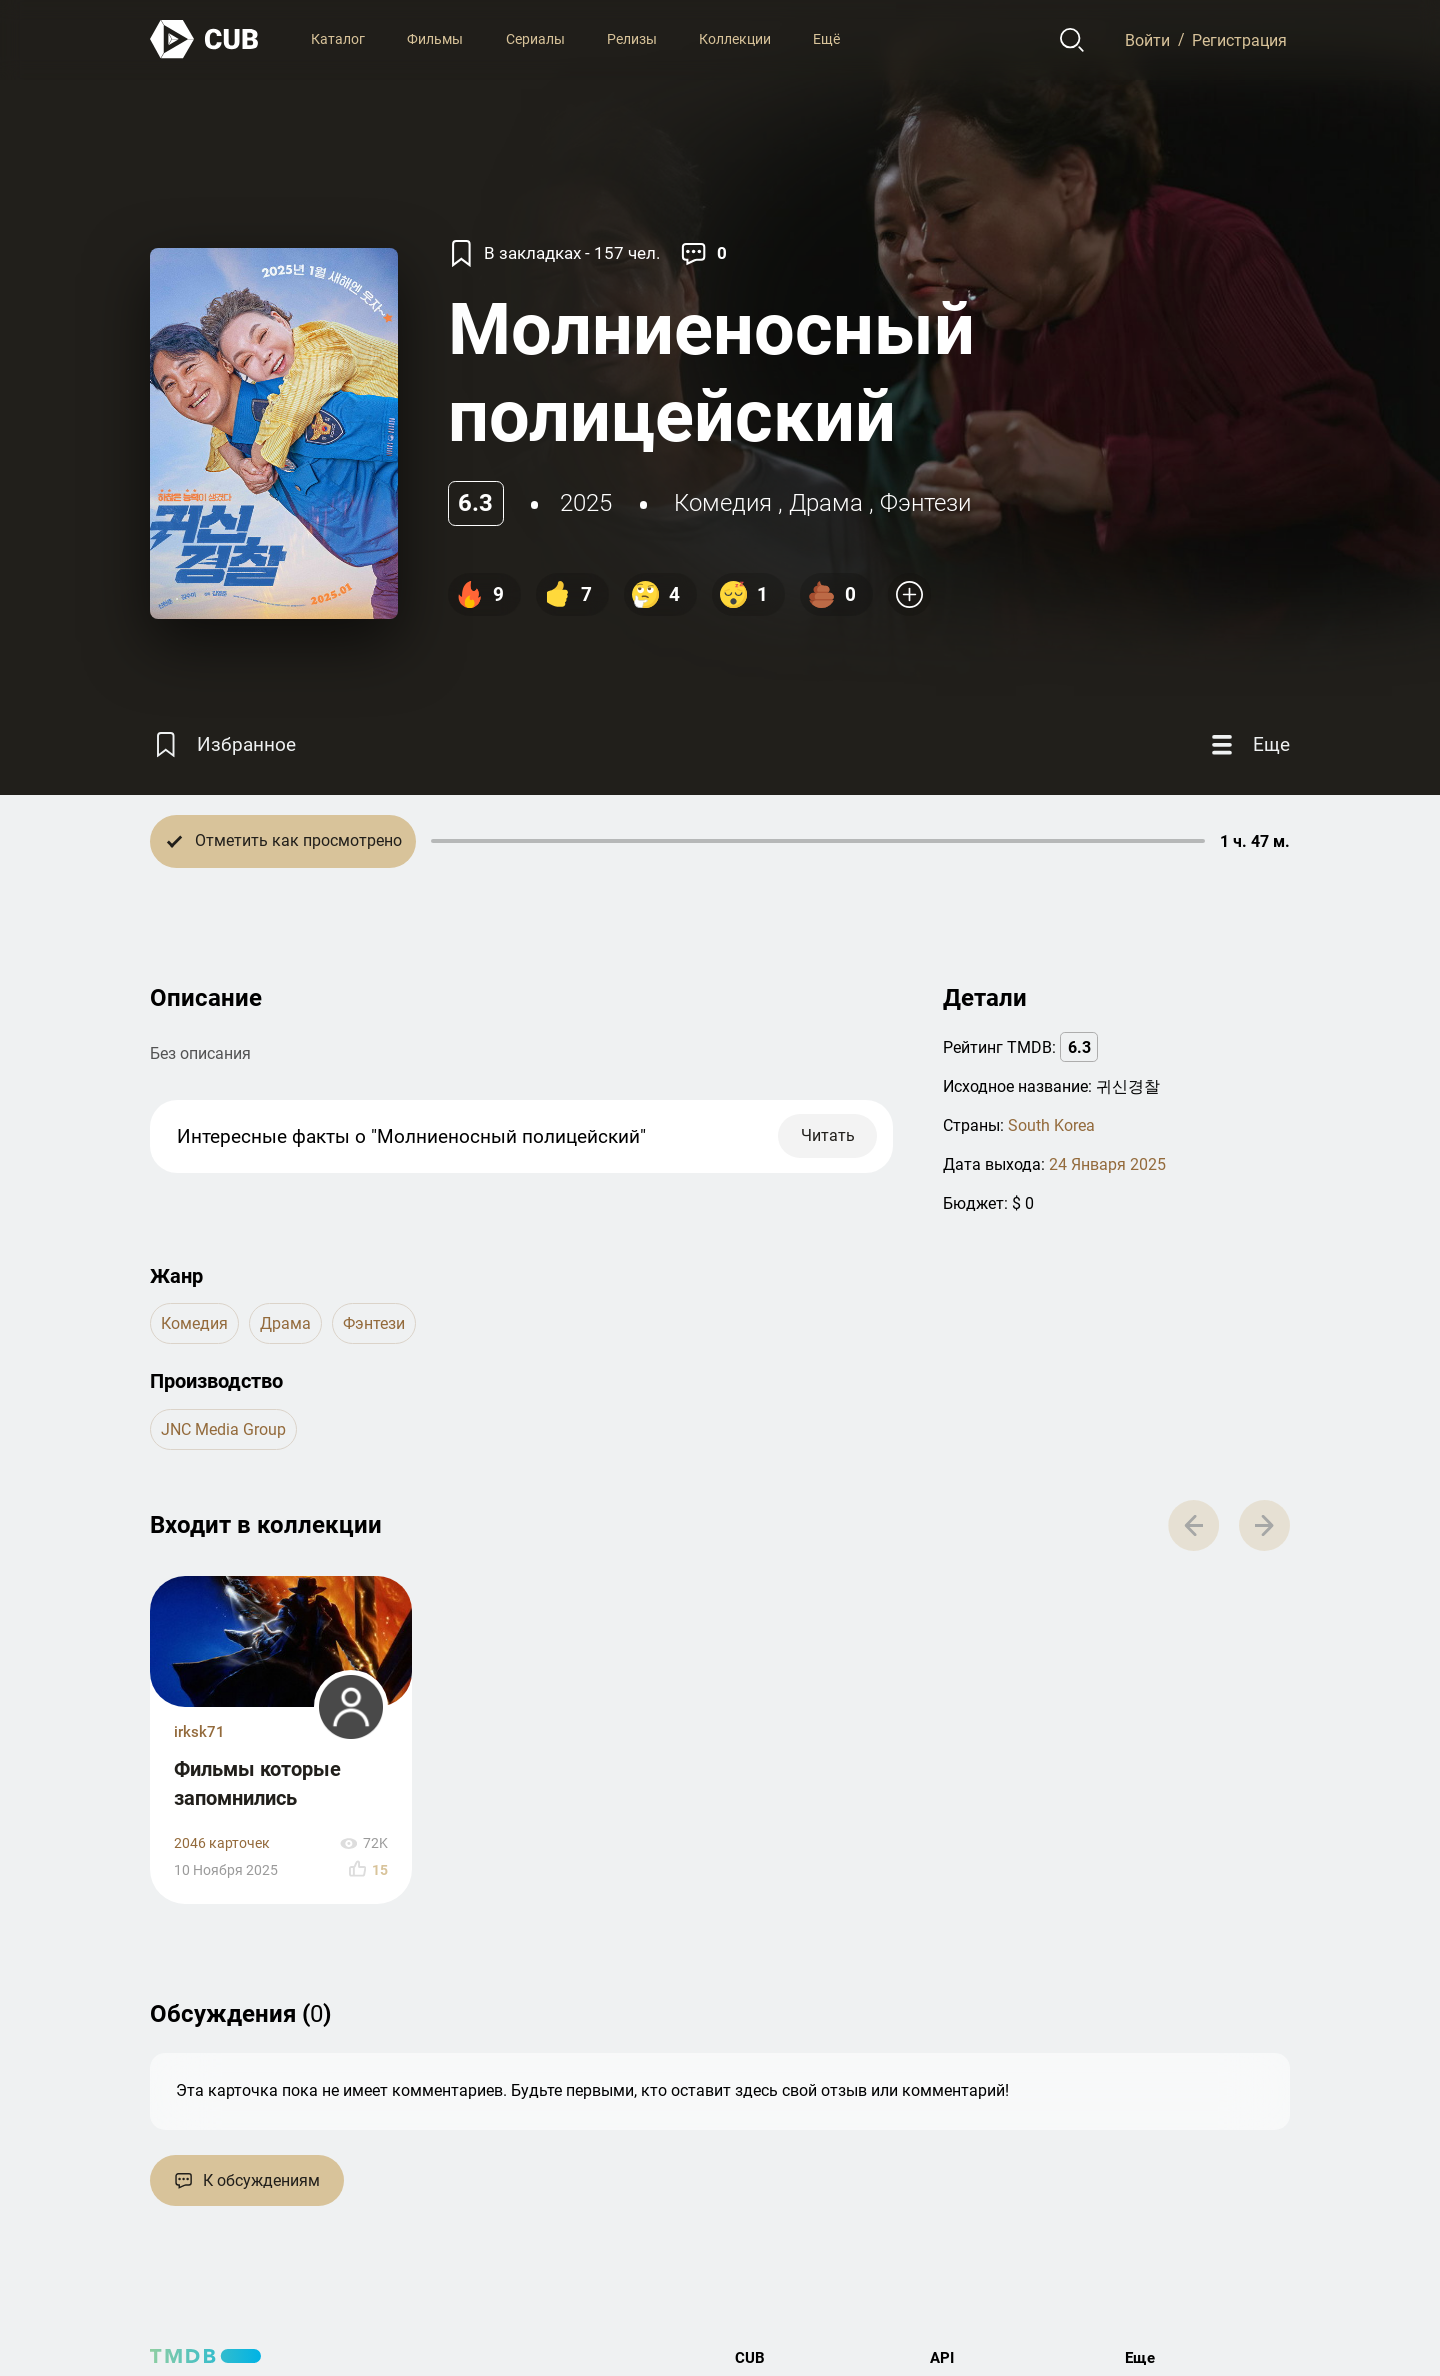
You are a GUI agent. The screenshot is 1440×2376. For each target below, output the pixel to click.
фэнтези (925, 503)
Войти (1147, 39)
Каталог (338, 39)
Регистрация (1239, 39)
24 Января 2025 (1107, 1164)
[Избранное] (223, 745)
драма (826, 503)
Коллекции (735, 39)
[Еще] (1248, 745)
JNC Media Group (223, 1429)
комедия (723, 503)
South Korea (1051, 1125)
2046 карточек (222, 1843)
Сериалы (535, 39)
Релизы (632, 39)
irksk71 (199, 1732)
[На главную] (205, 39)
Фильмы (435, 39)
